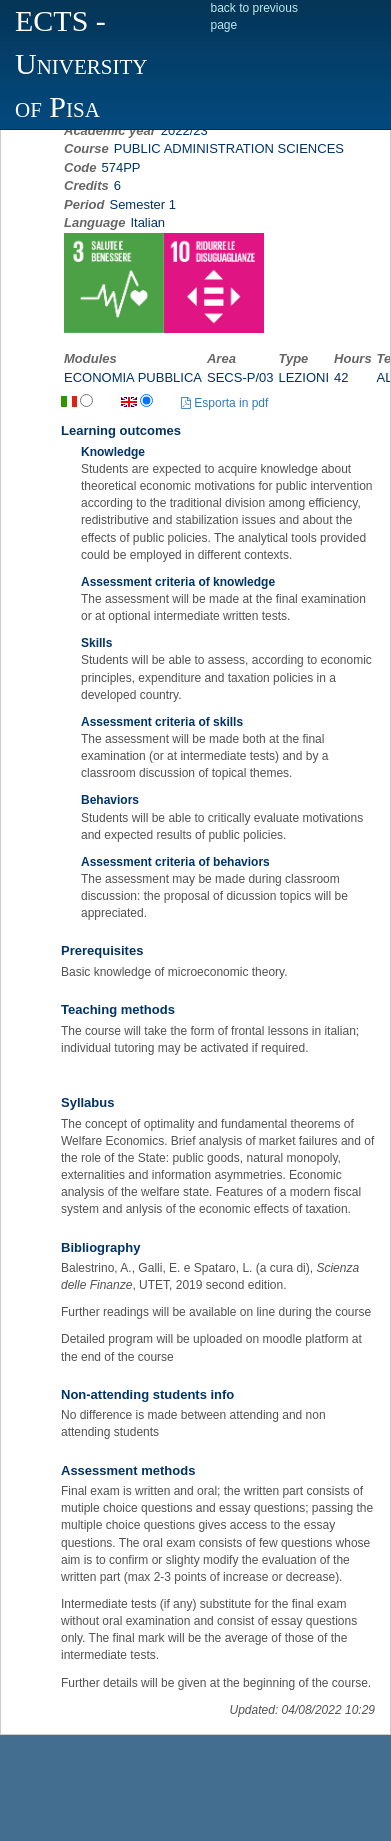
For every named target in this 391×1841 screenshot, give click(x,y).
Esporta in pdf (224, 403)
